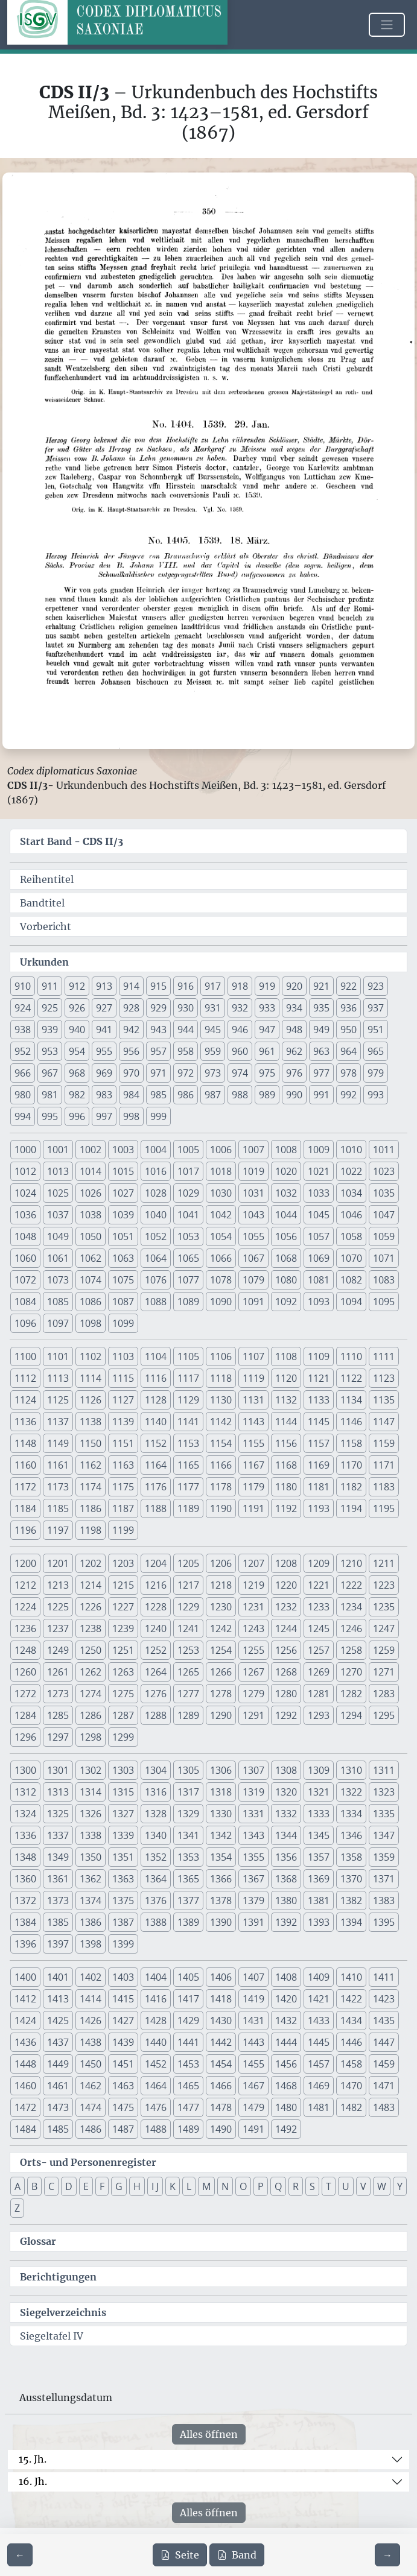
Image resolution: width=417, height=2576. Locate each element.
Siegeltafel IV (51, 2336)
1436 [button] (25, 2042)
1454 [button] (221, 2064)
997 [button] (104, 1116)
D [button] (68, 2186)
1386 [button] (90, 1922)
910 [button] (22, 986)
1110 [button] (351, 1356)
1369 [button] (318, 1878)
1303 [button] (123, 1770)
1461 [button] (58, 2085)
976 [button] (294, 1073)
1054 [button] (221, 1236)
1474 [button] (90, 2107)
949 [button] (321, 1029)
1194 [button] (351, 1508)
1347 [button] (384, 1835)
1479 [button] (253, 2107)
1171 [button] (384, 1465)
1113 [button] (58, 1378)
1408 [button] (286, 1977)
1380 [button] (286, 1900)
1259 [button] (384, 1650)
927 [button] (104, 1007)
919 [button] (267, 986)
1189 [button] (188, 1508)
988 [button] (240, 1094)
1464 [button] (156, 2085)
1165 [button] (188, 1465)
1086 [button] (90, 1301)
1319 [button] (253, 1792)
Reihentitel (47, 879)
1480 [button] (286, 2107)
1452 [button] (156, 2064)
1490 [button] (221, 2129)
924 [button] (22, 1007)
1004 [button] (156, 1149)
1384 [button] (25, 1922)
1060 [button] (25, 1258)
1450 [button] (90, 2064)
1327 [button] (123, 1813)
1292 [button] (286, 1715)
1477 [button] (188, 2107)
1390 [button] (221, 1922)
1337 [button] (58, 1835)
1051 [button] (123, 1236)
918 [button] (240, 986)
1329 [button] (188, 1813)
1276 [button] (156, 1693)
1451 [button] (123, 2064)
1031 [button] (253, 1193)
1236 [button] (25, 1628)
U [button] (345, 2186)
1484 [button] (25, 2129)
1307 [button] (253, 1770)
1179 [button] (253, 1486)
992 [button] (348, 1094)
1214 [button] (90, 1585)
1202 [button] (90, 1563)
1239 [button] (123, 1628)
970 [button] (131, 1073)
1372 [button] (25, 1900)
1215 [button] (123, 1585)
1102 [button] (90, 1356)
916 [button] (185, 986)
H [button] (137, 2186)
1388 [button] (156, 1922)
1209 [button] (318, 1563)
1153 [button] (188, 1443)
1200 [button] (25, 1563)
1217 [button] (188, 1585)
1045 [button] (318, 1214)
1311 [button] (384, 1770)
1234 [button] (351, 1606)
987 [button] (213, 1094)
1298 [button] (90, 1737)
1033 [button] (318, 1193)
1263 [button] (123, 1672)
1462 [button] (90, 2085)
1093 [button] (318, 1301)
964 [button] (348, 1051)
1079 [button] (253, 1279)
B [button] (34, 2186)
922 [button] (348, 986)
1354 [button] (221, 1857)
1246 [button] (351, 1628)
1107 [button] (253, 1356)
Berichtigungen (58, 2277)
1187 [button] (123, 1508)
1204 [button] (156, 1563)
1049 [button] (58, 1236)
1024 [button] (25, 1193)
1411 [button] (384, 1977)
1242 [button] (221, 1628)
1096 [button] (25, 1323)
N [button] (225, 2186)
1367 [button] (253, 1878)
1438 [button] (90, 2042)
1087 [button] (123, 1301)
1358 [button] (351, 1857)
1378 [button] (221, 1900)
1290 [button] (221, 1715)
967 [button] (50, 1073)
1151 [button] (123, 1443)
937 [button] (376, 1007)
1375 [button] (123, 1900)
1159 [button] (384, 1443)
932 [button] (240, 1007)
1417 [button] (188, 1998)
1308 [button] (286, 1770)
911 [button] (50, 986)
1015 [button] (123, 1171)
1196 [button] (25, 1530)
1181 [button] (318, 1486)
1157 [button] (318, 1443)
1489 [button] (188, 2129)
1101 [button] (58, 1356)
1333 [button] (318, 1813)
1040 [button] (156, 1214)
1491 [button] (253, 2129)
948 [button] (294, 1029)
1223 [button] (384, 1585)
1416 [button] (156, 1998)
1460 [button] (25, 2085)
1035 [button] (384, 1193)
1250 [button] (90, 1650)
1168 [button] (286, 1465)
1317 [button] (188, 1792)
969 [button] (104, 1073)
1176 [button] (156, 1486)
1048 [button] (25, 1236)
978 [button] (348, 1073)
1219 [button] (253, 1585)
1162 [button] (90, 1465)
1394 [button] (351, 1922)
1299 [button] (123, 1737)
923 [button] (376, 986)
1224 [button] (25, 1606)
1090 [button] (221, 1301)
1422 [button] (351, 1998)
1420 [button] (286, 1998)
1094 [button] (351, 1301)
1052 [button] (156, 1236)
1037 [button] (58, 1214)
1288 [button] (156, 1715)
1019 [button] (253, 1171)
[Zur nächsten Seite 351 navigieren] (387, 2554)
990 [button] (294, 1094)
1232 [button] (286, 1606)
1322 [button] (351, 1792)
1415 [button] (123, 1998)
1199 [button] (123, 1530)
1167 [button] (253, 1465)
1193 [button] (318, 1508)
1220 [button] (286, 1585)
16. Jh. (33, 2481)
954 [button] (77, 1051)
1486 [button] (90, 2129)
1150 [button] (90, 1443)
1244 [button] (286, 1628)
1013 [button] (58, 1171)
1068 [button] (286, 1258)
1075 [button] (123, 1279)
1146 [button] (351, 1421)
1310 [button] (351, 1770)
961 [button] (267, 1051)
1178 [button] (221, 1486)
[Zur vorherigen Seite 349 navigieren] (20, 2554)
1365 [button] (188, 1878)
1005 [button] (188, 1149)
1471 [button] (384, 2085)
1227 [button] (123, 1606)
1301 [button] (58, 1770)
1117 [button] (188, 1378)
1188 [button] (156, 1508)
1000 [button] (25, 1149)
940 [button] (77, 1029)
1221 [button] (318, 1585)
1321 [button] (318, 1792)
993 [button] (376, 1094)
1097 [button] (58, 1323)
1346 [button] (351, 1835)
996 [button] (77, 1116)
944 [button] (185, 1029)
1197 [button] (58, 1530)
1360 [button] (25, 1878)
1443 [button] (253, 2042)
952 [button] (22, 1051)
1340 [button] (156, 1835)
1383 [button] (384, 1900)
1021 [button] (318, 1171)
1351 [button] (123, 1857)
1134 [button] (351, 1400)
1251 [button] (123, 1650)
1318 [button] (221, 1792)
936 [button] (348, 1007)
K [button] (173, 2186)
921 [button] (321, 986)
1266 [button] (221, 1672)
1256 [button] (286, 1650)
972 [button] (185, 1073)
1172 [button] (25, 1486)
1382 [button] (351, 1900)
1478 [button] (221, 2107)
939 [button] (50, 1029)
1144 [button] (286, 1421)
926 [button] (77, 1007)
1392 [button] (286, 1922)
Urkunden (44, 962)
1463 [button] (123, 2085)
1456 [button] (286, 2064)
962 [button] (294, 1051)
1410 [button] (351, 1977)
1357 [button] (318, 1857)
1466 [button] (221, 2085)
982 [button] (77, 1094)
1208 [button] (286, 1563)
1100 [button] (25, 1356)
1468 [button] (286, 2085)
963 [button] (321, 1051)
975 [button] (267, 1073)
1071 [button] (384, 1258)
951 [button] (376, 1029)
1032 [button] (286, 1193)
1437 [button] (58, 2042)
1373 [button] (58, 1900)
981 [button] (50, 1094)
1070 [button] (351, 1258)
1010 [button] (351, 1149)
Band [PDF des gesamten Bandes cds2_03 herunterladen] (236, 2555)
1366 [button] (221, 1878)
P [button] (261, 2186)
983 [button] (104, 1094)
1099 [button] (123, 1323)
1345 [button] (318, 1835)
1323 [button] (384, 1792)
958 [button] (185, 1051)
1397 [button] (58, 1944)
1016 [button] (156, 1171)
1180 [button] (286, 1486)
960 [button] (240, 1051)
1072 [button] (25, 1279)
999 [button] (158, 1116)
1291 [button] (253, 1715)
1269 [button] (318, 1672)
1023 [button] (384, 1171)
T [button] (328, 2186)
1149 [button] (58, 1443)
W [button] (381, 2186)
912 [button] (77, 986)
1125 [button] (58, 1400)
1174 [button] (90, 1486)
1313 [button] (58, 1792)
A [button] (17, 2186)
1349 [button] (58, 1857)
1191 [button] (253, 1508)
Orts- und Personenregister (88, 2162)
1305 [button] (188, 1770)
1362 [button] (90, 1878)
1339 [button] (123, 1835)
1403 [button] (123, 1977)
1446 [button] (351, 2042)
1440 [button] (156, 2042)
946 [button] (240, 1029)
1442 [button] (221, 2042)
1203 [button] (123, 1563)
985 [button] (158, 1094)
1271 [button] (384, 1672)
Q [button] (278, 2186)
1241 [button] (188, 1628)
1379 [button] (253, 1900)
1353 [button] (188, 1857)
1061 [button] (58, 1258)
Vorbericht (45, 926)
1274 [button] (90, 1693)
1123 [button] (384, 1378)
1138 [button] (90, 1421)
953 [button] (50, 1051)
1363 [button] (123, 1878)
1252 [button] (156, 1650)
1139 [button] (123, 1421)
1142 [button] (221, 1421)
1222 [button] (351, 1585)
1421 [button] (318, 1998)
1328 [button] (156, 1813)
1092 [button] (286, 1301)
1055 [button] (253, 1236)
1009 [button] (318, 1149)
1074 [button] (90, 1279)
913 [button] (104, 986)
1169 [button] (318, 1465)
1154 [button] (221, 1443)
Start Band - (71, 841)
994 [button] (22, 1116)
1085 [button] (58, 1301)
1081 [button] (318, 1279)
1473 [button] (58, 2107)
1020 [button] (286, 1171)
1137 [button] (58, 1421)
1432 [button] (286, 2020)
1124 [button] (25, 1400)
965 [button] (376, 1051)
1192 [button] (286, 1508)
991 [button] (321, 1094)
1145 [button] (318, 1421)
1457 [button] (318, 2064)
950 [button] (348, 1029)
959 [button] (213, 1051)
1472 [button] (25, 2107)
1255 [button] (253, 1650)
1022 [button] (351, 1171)
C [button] (51, 2186)
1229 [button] (188, 1606)
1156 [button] (286, 1443)
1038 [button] (90, 1214)
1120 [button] (286, 1378)
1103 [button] (123, 1356)
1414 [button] (90, 1998)
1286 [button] (90, 1715)
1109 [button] (318, 1356)
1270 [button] (351, 1672)
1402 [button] (90, 1977)
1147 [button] (384, 1421)
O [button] (243, 2186)
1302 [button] (90, 1770)
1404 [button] (156, 1977)
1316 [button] (156, 1792)
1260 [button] (25, 1672)
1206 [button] (221, 1563)
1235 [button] (384, 1606)
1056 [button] (286, 1236)
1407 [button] (253, 1977)
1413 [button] (58, 1998)
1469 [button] (318, 2085)
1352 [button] (156, 1857)
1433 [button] (318, 2020)
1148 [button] (25, 1443)
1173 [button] (58, 1486)
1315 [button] (123, 1792)
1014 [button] (90, 1171)
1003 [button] (123, 1149)
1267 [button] (253, 1672)
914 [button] (131, 986)
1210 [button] (351, 1563)
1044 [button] (286, 1214)
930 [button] (185, 1007)
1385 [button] (58, 1922)
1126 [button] (90, 1400)
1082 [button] (351, 1279)
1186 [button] (90, 1508)
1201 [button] (58, 1563)
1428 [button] (156, 2020)
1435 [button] (384, 2020)
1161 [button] (58, 1465)
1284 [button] (25, 1715)
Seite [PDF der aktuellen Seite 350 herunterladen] (180, 2555)
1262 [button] (90, 1672)
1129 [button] (188, 1400)
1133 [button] (318, 1400)
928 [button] (131, 1007)
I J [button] (155, 2186)
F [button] (102, 2186)
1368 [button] (286, 1878)
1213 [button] (58, 1585)
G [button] (119, 2186)
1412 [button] (25, 1998)
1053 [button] (188, 1236)
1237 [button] (58, 1628)
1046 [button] (351, 1214)
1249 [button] (58, 1650)
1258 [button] (351, 1650)
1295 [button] (384, 1715)
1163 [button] (123, 1465)
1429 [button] (188, 2020)
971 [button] (158, 1073)
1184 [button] (25, 1508)
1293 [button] (318, 1715)
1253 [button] (188, 1650)
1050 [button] (90, 1236)
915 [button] (158, 986)
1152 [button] (156, 1443)
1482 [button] (351, 2107)
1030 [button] (221, 1193)
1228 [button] (156, 1606)
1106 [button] (221, 1356)
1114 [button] (90, 1378)
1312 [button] (25, 1792)
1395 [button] (384, 1922)
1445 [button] (318, 2042)
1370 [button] (351, 1878)
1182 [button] (351, 1486)
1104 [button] (156, 1356)
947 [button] (267, 1029)
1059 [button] (384, 1236)
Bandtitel (42, 903)
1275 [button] (123, 1693)
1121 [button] (318, 1378)
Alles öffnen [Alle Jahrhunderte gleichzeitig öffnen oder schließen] (209, 2434)
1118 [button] (221, 1378)
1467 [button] (253, 2085)
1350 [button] (90, 1857)
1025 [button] (58, 1193)
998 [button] (131, 1116)
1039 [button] (123, 1214)
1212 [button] (25, 1585)
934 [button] (294, 1007)
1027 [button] (123, 1193)
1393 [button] (318, 1922)
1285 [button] (58, 1715)
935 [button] (321, 1007)
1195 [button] (384, 1508)
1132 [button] (286, 1400)
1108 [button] (286, 1356)
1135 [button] (384, 1400)
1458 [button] (351, 2064)
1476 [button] (156, 2107)
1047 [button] (384, 1214)
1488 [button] (156, 2129)
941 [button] (104, 1029)
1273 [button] (58, 1693)
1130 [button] (221, 1400)
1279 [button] (253, 1693)
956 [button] (131, 1051)
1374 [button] (90, 1900)
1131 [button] (253, 1400)
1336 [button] (25, 1835)
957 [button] (158, 1051)
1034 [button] (351, 1193)
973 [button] (213, 1073)
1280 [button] (286, 1693)
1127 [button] (123, 1400)
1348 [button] (25, 1857)
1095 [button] (384, 1301)
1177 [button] (188, 1486)
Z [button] (17, 2208)
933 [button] (267, 1007)
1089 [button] (188, 1301)
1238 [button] (90, 1628)
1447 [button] (384, 2042)
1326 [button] (90, 1813)
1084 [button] (25, 1301)
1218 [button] (221, 1585)
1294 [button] (351, 1715)
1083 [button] (384, 1279)
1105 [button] (188, 1356)
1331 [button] (253, 1813)
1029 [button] (188, 1193)
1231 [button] (253, 1606)
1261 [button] (58, 1672)
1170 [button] (351, 1465)
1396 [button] (25, 1944)
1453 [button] (188, 2064)
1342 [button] (221, 1835)
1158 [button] (351, 1443)
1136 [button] (25, 1421)
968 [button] (77, 1073)
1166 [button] (221, 1465)
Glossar (38, 2241)
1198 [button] (90, 1530)
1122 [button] (351, 1378)
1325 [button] (58, 1813)
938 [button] (22, 1029)
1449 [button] (58, 2064)
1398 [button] (90, 1944)
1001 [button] (58, 1149)
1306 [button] (221, 1770)
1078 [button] (221, 1279)
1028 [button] (156, 1193)
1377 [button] (188, 1900)
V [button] (363, 2186)
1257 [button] (318, 1650)
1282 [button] (351, 1693)
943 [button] (158, 1029)
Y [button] (400, 2186)
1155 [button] (253, 1443)
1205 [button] (188, 1563)
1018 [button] (221, 1171)
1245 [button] (318, 1628)
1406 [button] (221, 1977)
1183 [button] (384, 1486)
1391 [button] (253, 1922)
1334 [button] (351, 1813)
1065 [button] (188, 1258)
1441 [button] (188, 2042)
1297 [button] (58, 1737)
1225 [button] (58, 1606)
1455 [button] (253, 2064)
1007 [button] (253, 1149)
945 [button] (213, 1029)
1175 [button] (123, 1486)
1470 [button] (351, 2085)
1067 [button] (253, 1258)
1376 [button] (156, 1900)
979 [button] (376, 1073)
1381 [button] (318, 1900)
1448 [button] (25, 2064)
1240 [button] (156, 1628)
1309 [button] (318, 1770)
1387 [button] (123, 1922)
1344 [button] (286, 1835)
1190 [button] (221, 1508)
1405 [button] (188, 1977)
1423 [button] (384, 1998)
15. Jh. (32, 2459)
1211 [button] (384, 1563)
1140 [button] (156, 1421)
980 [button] (22, 1094)
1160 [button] (25, 1465)
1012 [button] (25, 1171)
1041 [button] (188, 1214)
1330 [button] (221, 1813)
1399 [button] (123, 1944)
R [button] (296, 2186)
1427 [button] (123, 2020)
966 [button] (22, 1073)
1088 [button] (156, 1301)
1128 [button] (156, 1400)
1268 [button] (286, 1672)
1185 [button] (58, 1508)
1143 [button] (253, 1421)
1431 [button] (253, 2020)
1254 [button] (221, 1650)
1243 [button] (253, 1628)
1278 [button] (221, 1693)
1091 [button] (253, 1301)
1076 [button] (156, 1279)
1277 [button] (188, 1693)
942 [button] (131, 1029)
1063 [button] (123, 1258)
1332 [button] (286, 1813)
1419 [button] (253, 1998)
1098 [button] (90, 1323)
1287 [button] (123, 1715)
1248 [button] (25, 1650)
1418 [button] (221, 1998)
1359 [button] (384, 1857)
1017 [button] (188, 1171)
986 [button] (185, 1094)
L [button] (188, 2186)
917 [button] (213, 986)
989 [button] (267, 1094)
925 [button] (50, 1007)
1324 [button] (25, 1813)
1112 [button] (25, 1378)
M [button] (206, 2186)
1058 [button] (351, 1236)
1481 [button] (318, 2107)
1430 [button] (221, 2020)
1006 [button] (221, 1149)
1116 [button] (156, 1378)
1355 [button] (253, 1857)
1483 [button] (384, 2107)
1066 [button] (221, 1258)
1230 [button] (221, 1606)
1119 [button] (253, 1378)
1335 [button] (384, 1813)
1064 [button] (156, 1258)
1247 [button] (384, 1628)
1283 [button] (384, 1693)
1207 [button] (253, 1563)
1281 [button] (318, 1693)
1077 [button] (188, 1279)
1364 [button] (156, 1878)
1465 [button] (188, 2085)
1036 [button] (25, 1214)
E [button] (86, 2186)
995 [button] (50, 1116)
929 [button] (158, 1007)
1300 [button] (25, 1770)
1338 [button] (90, 1835)
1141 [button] (188, 1421)
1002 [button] (90, 1149)
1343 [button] (253, 1835)
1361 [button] (58, 1878)
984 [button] (131, 1094)
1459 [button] (384, 2064)
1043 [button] (253, 1214)
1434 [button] (351, 2020)
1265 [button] (188, 1672)
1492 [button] (286, 2129)
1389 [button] (188, 1922)
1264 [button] (156, 1672)
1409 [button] (318, 1977)
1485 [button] (58, 2129)
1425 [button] (58, 2020)
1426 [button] (90, 2020)
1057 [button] (318, 1236)
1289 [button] (188, 1715)
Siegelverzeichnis (63, 2312)
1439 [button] (123, 2042)
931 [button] (213, 1007)
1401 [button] (58, 1977)
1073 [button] (58, 1279)
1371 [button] (384, 1878)
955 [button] (104, 1051)
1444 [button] (286, 2042)
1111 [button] (384, 1356)
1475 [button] (123, 2107)
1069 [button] (318, 1258)
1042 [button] (221, 1214)
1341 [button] (188, 1835)
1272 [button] (25, 1693)
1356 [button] (286, 1857)
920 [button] (294, 986)
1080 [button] (286, 1279)
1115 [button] (123, 1378)
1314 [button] (90, 1792)
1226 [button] (90, 1606)
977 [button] (321, 1073)
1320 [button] (286, 1792)
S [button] (312, 2186)
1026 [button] (90, 1193)
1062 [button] (90, 1258)
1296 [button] (25, 1737)
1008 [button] (286, 1149)
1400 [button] (25, 1977)
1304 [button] (156, 1770)
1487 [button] (123, 2129)
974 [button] (240, 1073)
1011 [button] (384, 1149)
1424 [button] (25, 2020)
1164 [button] (156, 1465)
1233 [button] (318, 1606)
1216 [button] (156, 1585)
